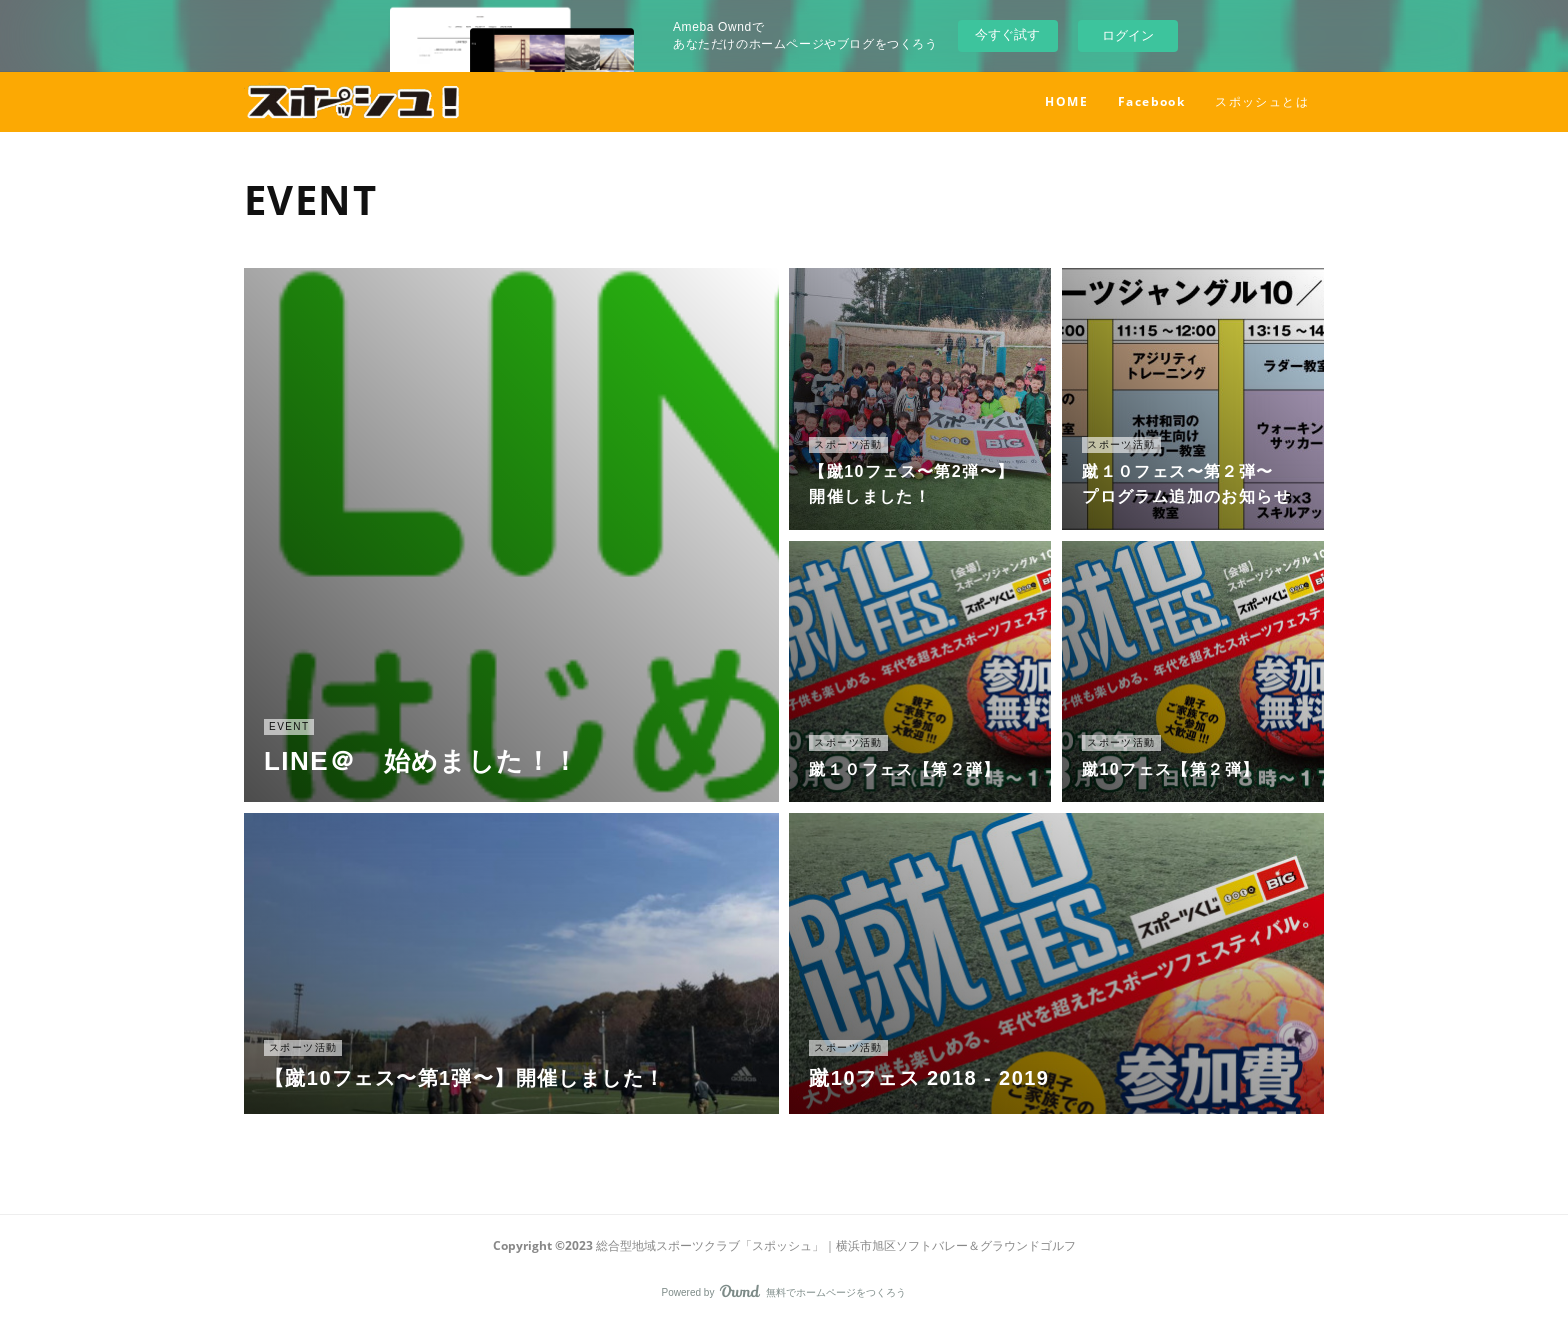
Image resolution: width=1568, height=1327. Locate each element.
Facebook (1151, 101)
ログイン (1128, 35)
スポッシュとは (1262, 101)
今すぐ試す (1007, 34)
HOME (1066, 101)
